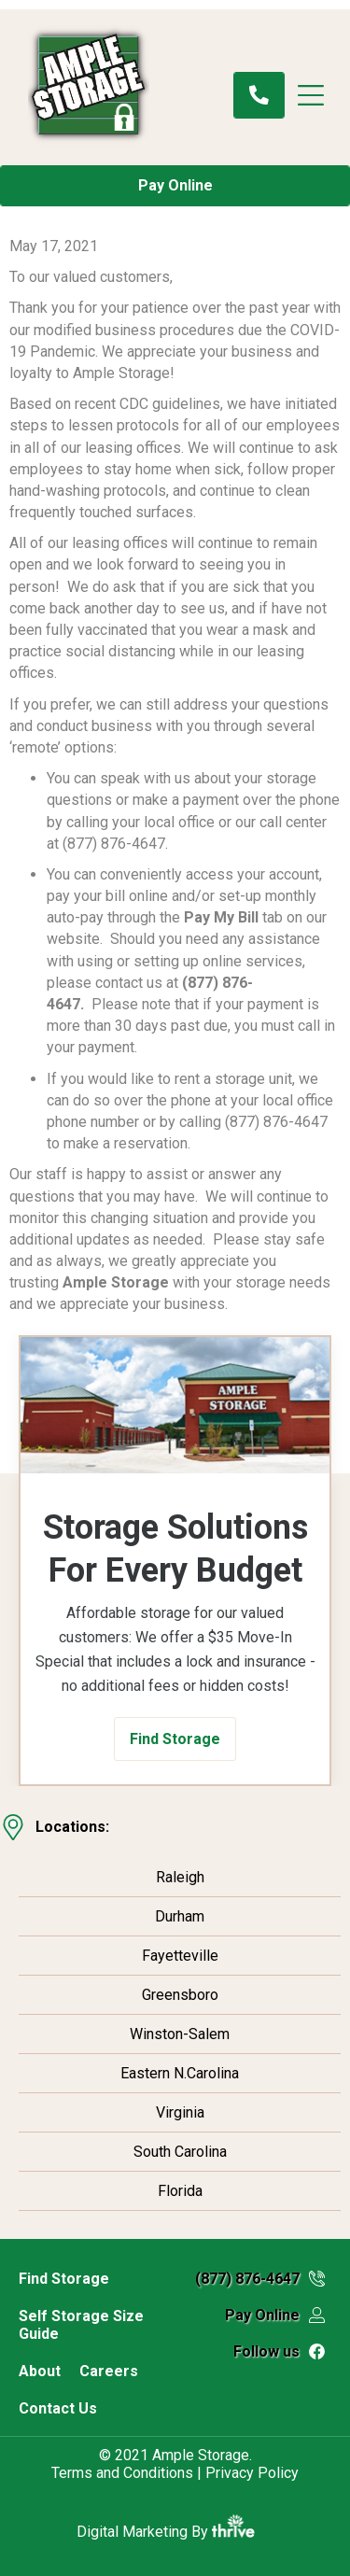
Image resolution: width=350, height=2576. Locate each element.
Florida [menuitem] (180, 2191)
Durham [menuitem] (179, 1916)
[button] (175, 1739)
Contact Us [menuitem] (58, 2408)
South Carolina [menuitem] (180, 2152)
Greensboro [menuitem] (180, 1995)
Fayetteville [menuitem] (180, 1955)
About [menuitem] (40, 2371)
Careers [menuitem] (108, 2371)
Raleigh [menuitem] (180, 1877)
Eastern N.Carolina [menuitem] (179, 2073)
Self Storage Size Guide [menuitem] (81, 2325)
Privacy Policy (252, 2473)
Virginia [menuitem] (180, 2112)
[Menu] (320, 95)
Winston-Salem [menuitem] (180, 2034)
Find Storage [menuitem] (64, 2278)
